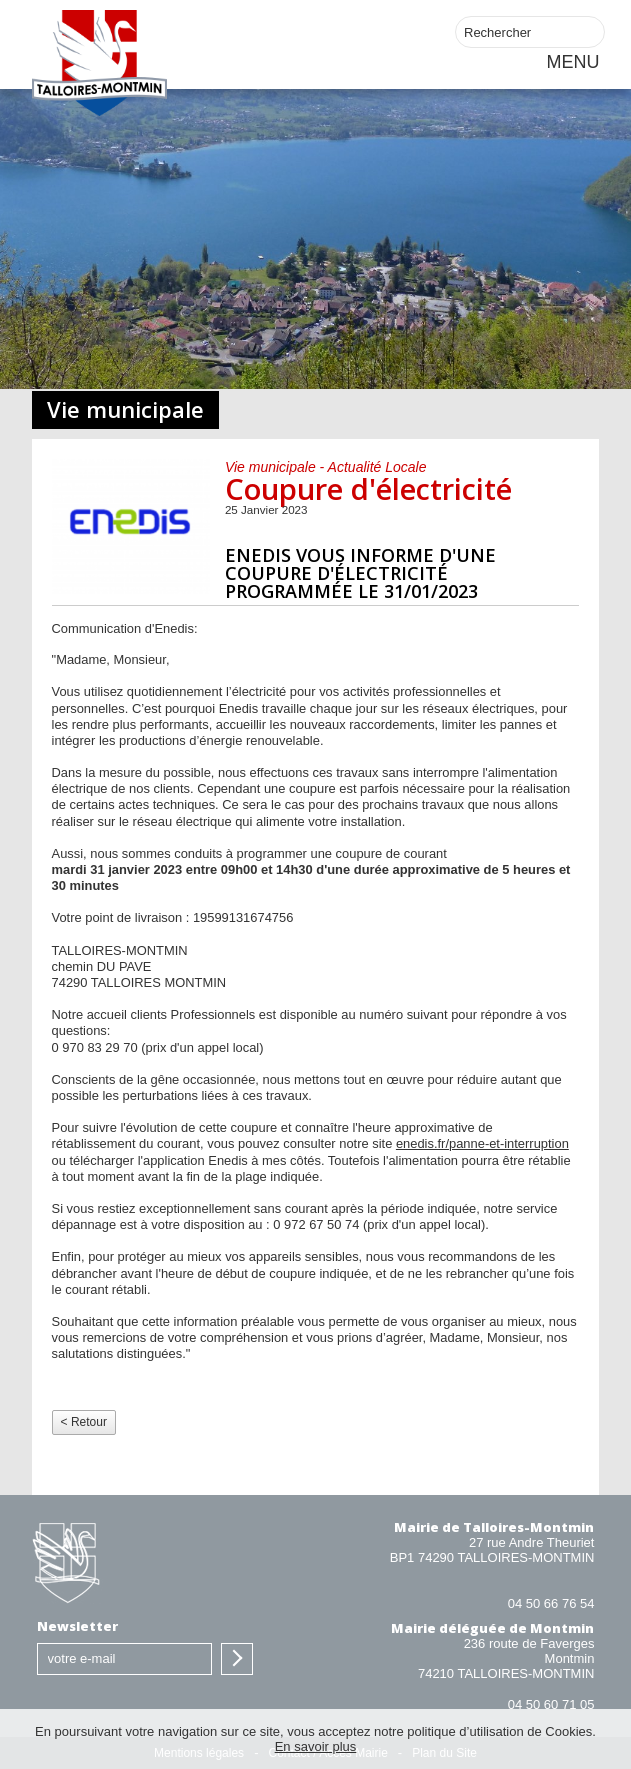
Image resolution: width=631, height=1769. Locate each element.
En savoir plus (316, 1746)
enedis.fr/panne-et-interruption (482, 1143)
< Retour (84, 1422)
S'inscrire (237, 1659)
